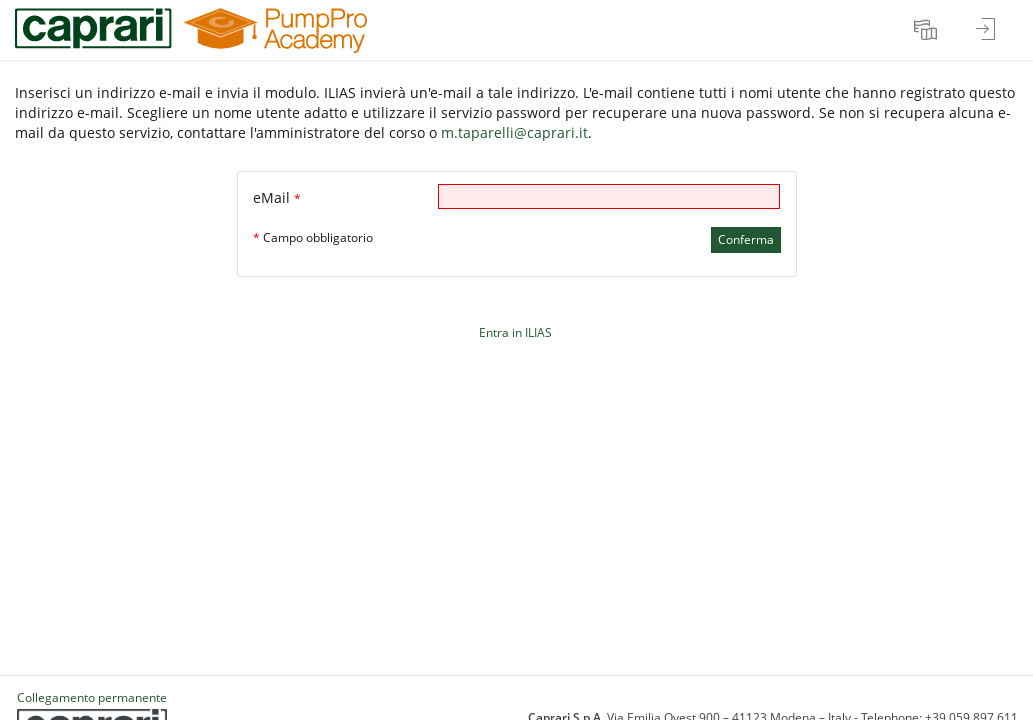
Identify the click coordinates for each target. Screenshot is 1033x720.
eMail (277, 197)
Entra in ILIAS (515, 332)
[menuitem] (928, 30)
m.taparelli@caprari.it (514, 132)
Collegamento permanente (92, 697)
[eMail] (609, 196)
